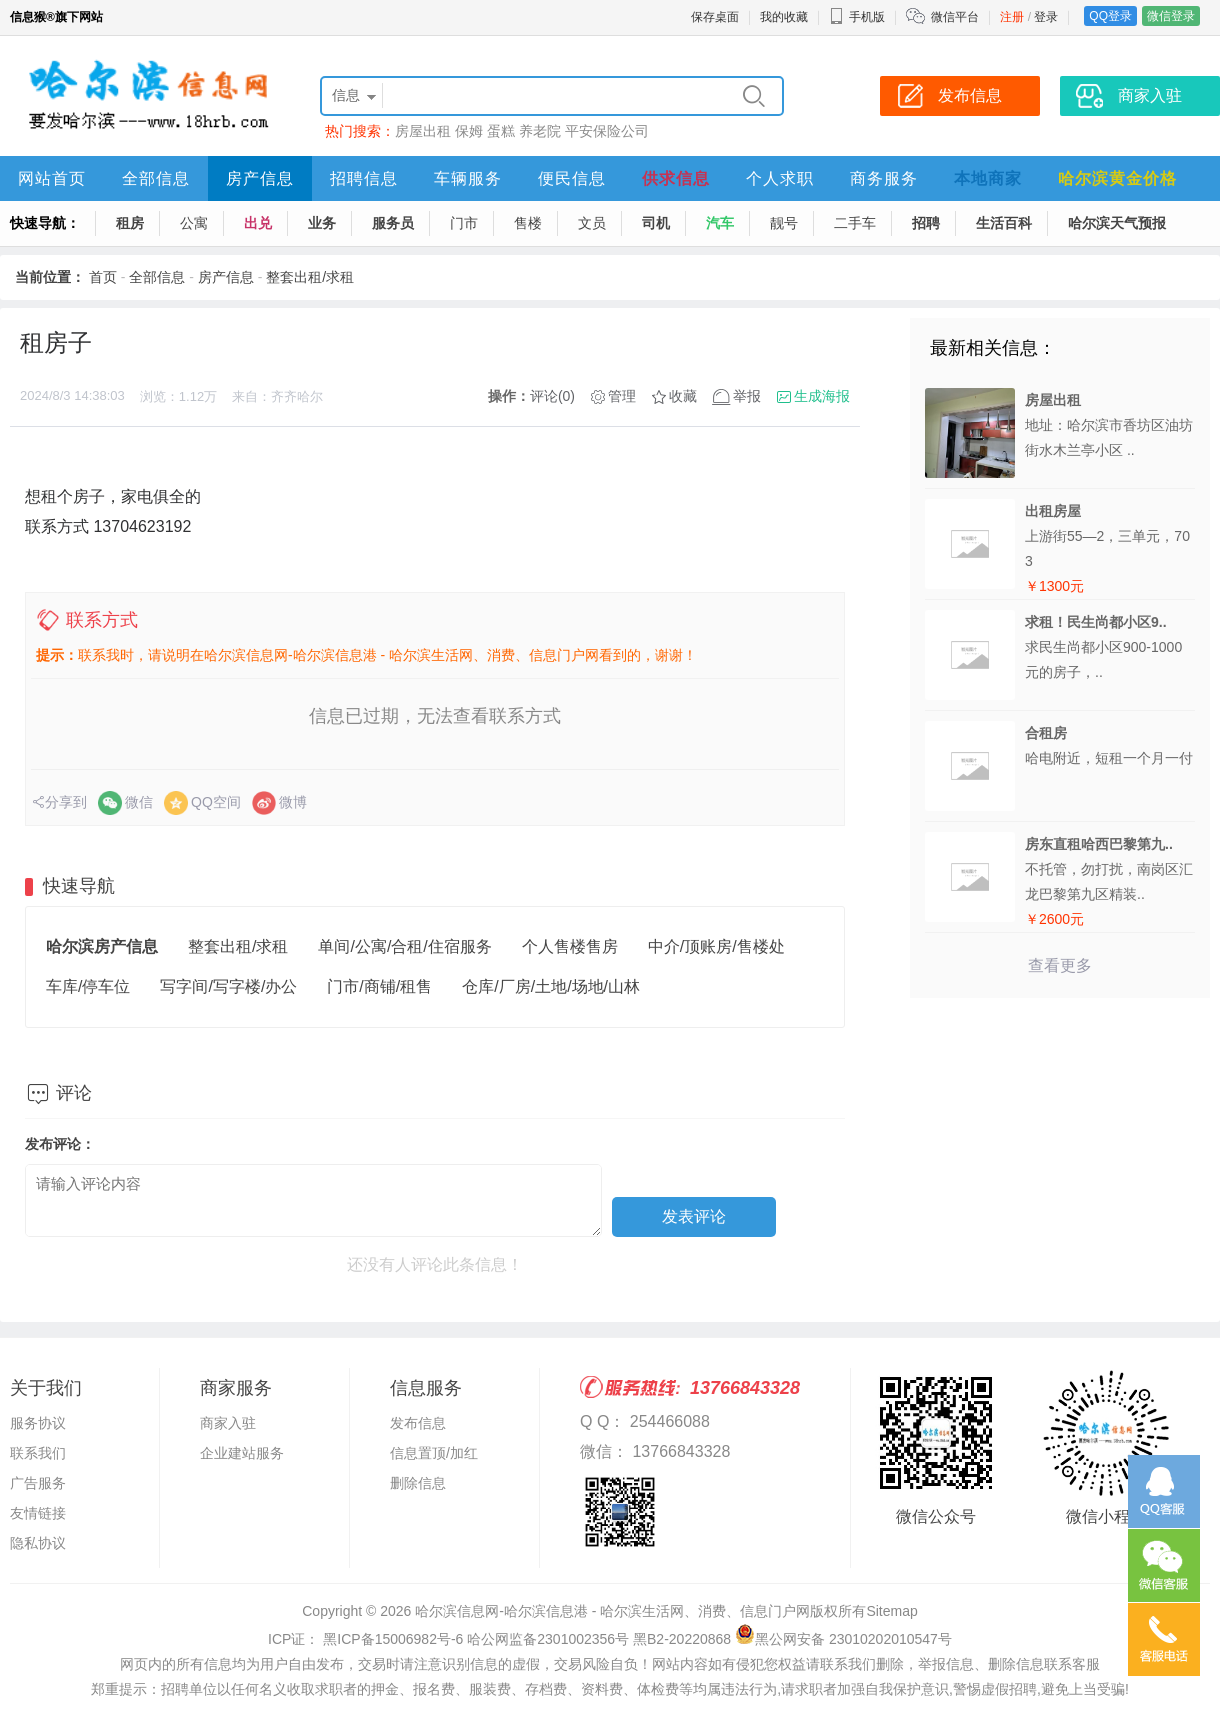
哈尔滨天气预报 (1117, 223)
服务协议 (38, 1423)
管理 (622, 396)
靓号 (784, 223)
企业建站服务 (242, 1453)
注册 (1012, 17)
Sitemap (891, 1611)
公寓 (194, 223)
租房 (130, 223)
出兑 (258, 223)
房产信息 (260, 178)
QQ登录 (1110, 16)
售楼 (528, 223)
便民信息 (572, 178)
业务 (322, 223)
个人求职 (780, 178)
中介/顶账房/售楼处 (716, 946)
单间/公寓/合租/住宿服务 (404, 946)
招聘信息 (364, 178)
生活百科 (1004, 223)
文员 (592, 223)
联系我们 (38, 1453)
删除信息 (418, 1483)
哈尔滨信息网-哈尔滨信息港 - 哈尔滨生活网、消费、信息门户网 (612, 1611)
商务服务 (884, 178)
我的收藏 (784, 17)
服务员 (393, 223)
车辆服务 (468, 178)
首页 (103, 277)
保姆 (469, 131)
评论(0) (552, 396)
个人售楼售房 (570, 946)
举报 (747, 396)
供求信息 (676, 178)
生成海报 (822, 396)
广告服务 (38, 1483)
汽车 (720, 223)
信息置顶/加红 (434, 1453)
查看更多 (1060, 965)
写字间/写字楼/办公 (228, 986)
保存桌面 (715, 17)
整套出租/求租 (310, 277)
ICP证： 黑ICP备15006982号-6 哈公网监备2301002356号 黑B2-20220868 (499, 1639)
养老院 (540, 131)
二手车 (855, 223)
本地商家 (988, 178)
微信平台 (955, 17)
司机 (656, 223)
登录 (1046, 17)
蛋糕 (501, 131)
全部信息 (156, 178)
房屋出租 (423, 131)
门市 (464, 223)
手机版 (857, 17)
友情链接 (38, 1513)
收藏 (683, 396)
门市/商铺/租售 (379, 986)
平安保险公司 (607, 131)
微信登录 (1171, 16)
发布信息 (418, 1423)
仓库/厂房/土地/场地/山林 (551, 986)
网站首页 (52, 178)
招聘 (926, 223)
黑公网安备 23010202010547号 (843, 1639)
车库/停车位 (88, 986)
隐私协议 (38, 1543)
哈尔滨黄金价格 (1117, 178)
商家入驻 (228, 1423)
